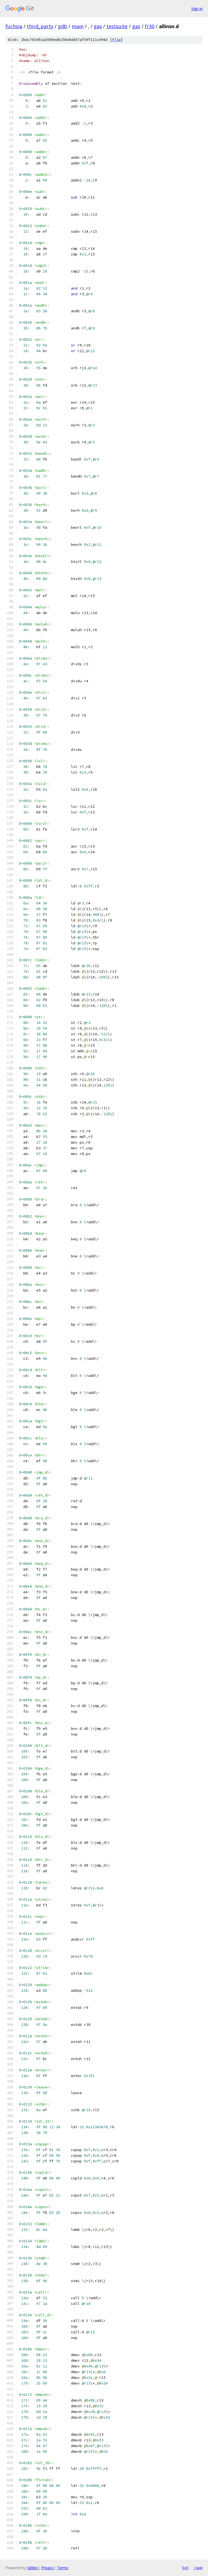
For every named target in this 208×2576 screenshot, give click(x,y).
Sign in (197, 8)
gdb (62, 26)
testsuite (117, 26)
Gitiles (32, 2567)
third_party (40, 26)
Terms (62, 2567)
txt (185, 2567)
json (198, 2567)
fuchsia (13, 26)
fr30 (149, 26)
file (116, 39)
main (77, 26)
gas (98, 26)
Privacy (47, 2567)
